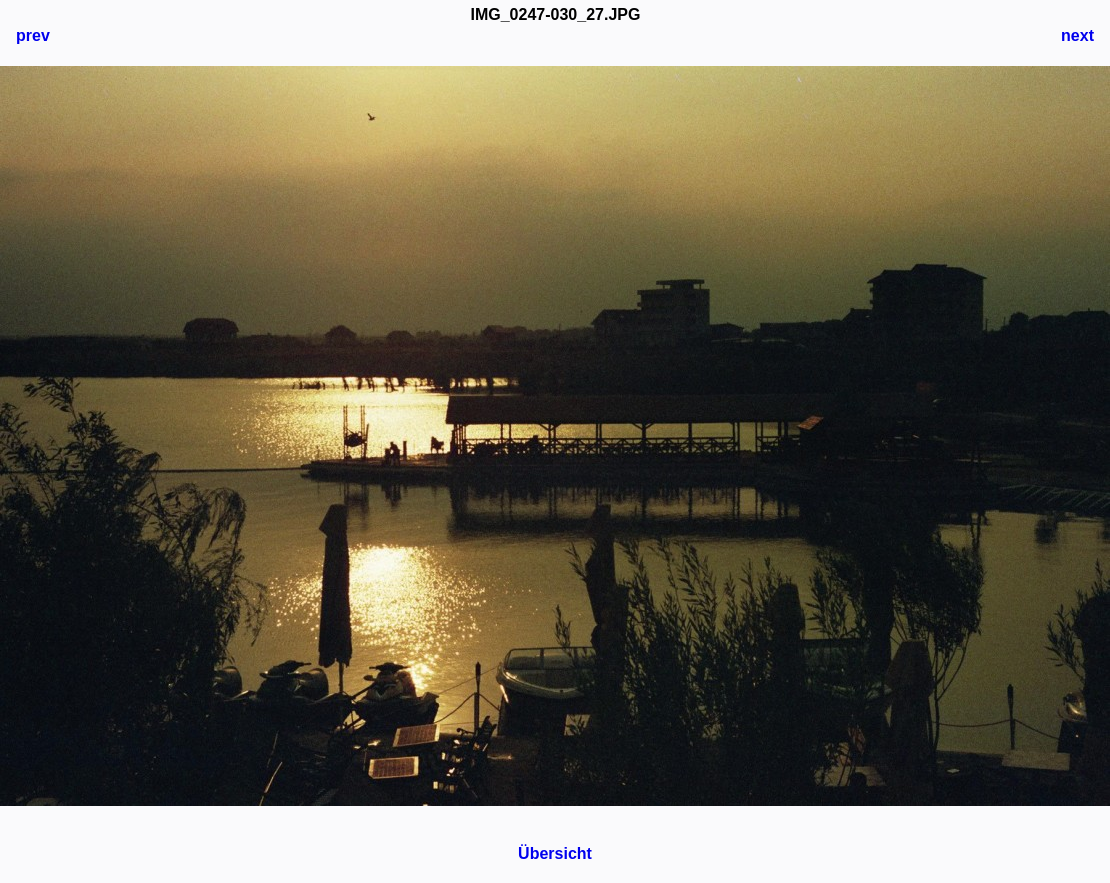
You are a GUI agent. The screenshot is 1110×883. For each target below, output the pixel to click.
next (1077, 35)
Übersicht (555, 853)
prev (33, 35)
